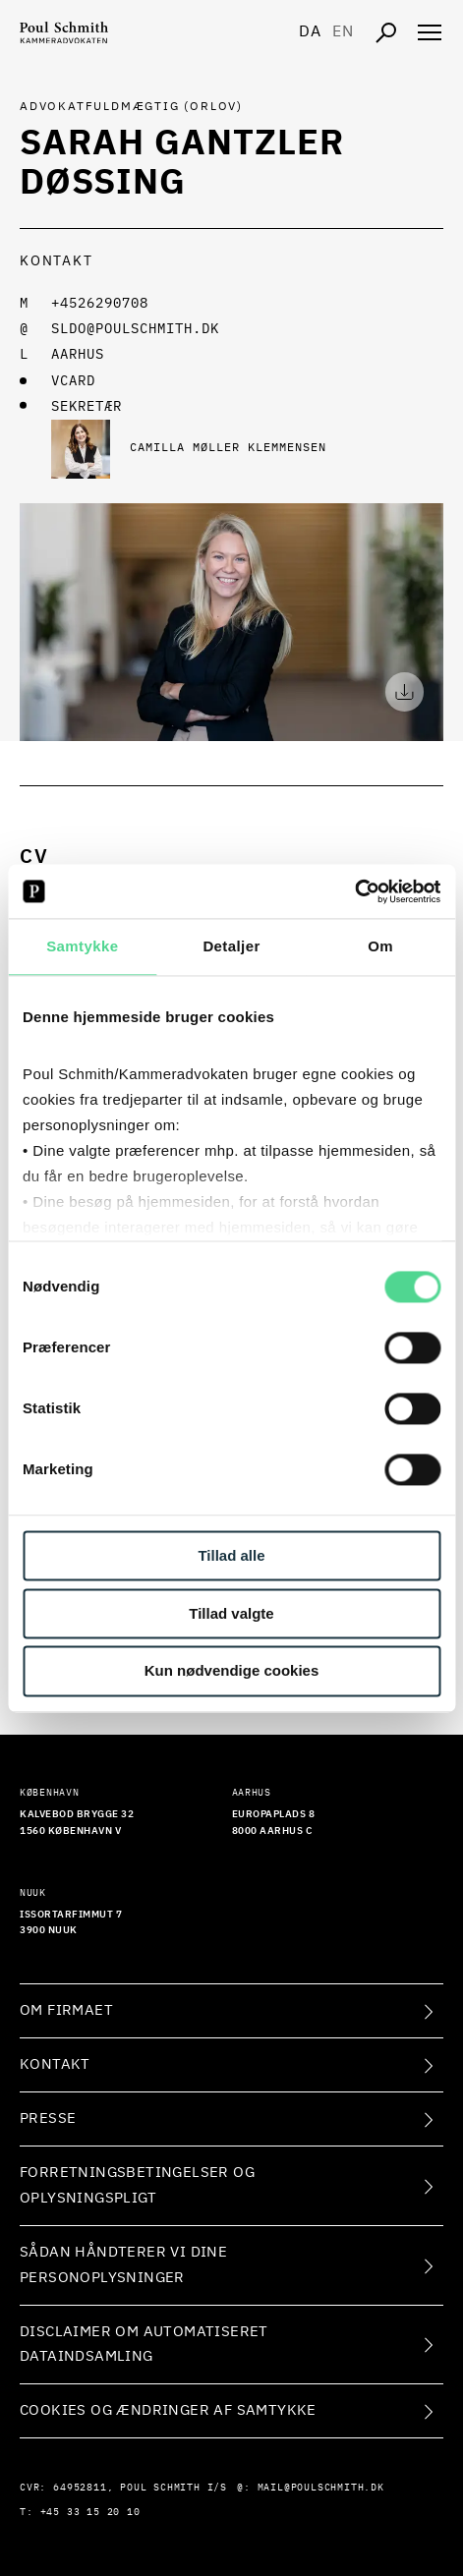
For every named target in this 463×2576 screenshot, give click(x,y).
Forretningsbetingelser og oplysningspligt (137, 2185)
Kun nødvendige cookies (232, 1671)
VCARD (73, 381)
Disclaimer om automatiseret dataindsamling (144, 2344)
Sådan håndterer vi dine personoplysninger (123, 2265)
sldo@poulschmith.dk (135, 329)
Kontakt (55, 2064)
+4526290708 (99, 304)
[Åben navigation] (429, 32)
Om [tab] (380, 946)
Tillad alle (231, 1555)
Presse (48, 2118)
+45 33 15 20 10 (90, 2512)
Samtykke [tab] (82, 946)
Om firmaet (66, 2010)
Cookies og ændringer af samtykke (168, 2410)
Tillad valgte (231, 1613)
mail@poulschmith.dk (321, 2487)
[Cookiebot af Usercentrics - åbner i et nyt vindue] (354, 891)
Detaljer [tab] (231, 946)
